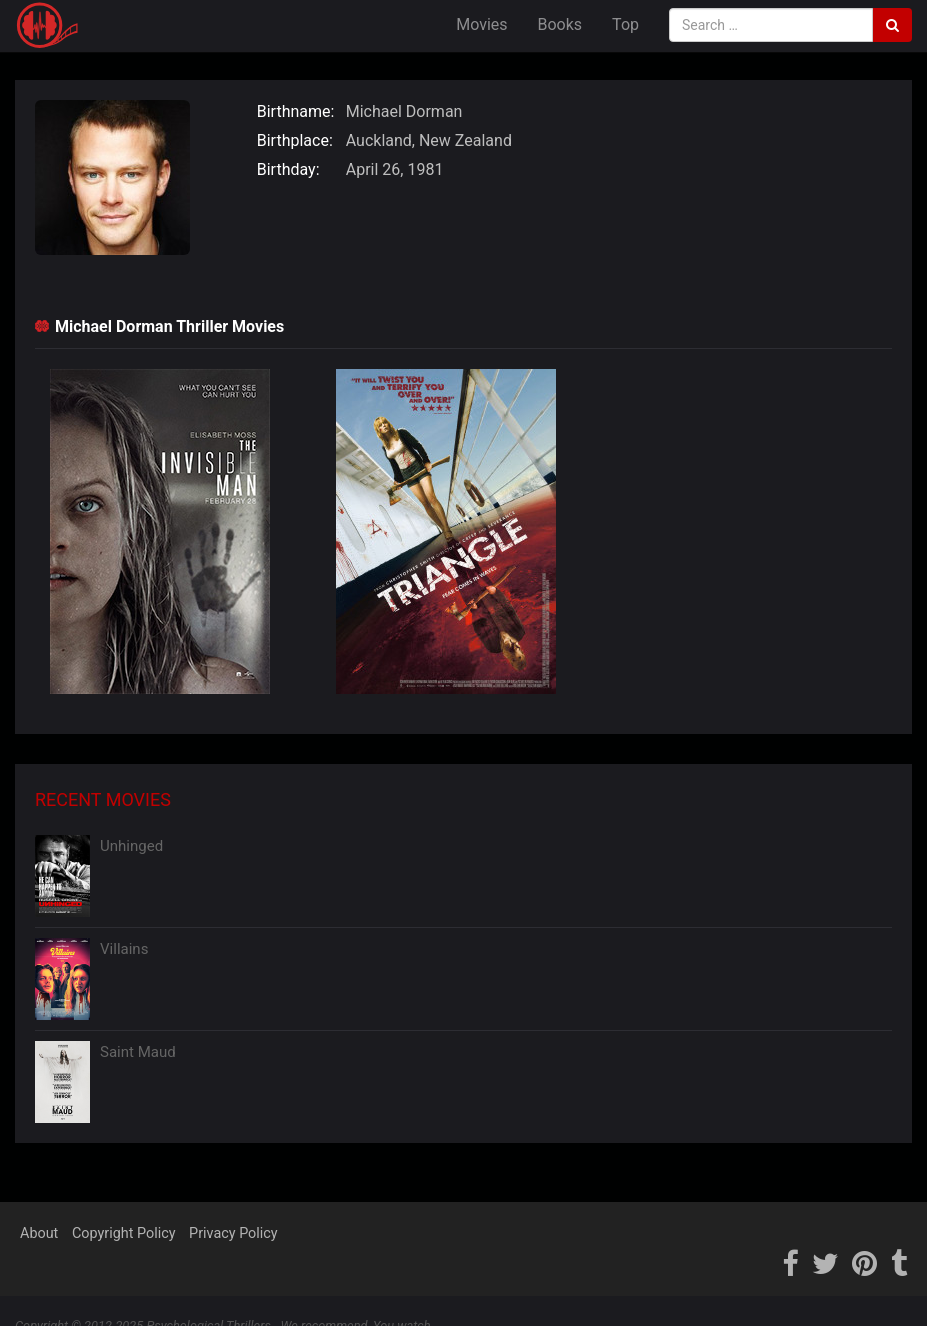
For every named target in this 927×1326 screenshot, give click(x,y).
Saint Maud (138, 1052)
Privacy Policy (233, 1233)
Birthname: (296, 111)
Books (560, 24)
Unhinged (131, 846)
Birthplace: (295, 140)
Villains (124, 949)
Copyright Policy (124, 1233)
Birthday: (288, 169)
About (39, 1233)
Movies (481, 24)
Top (625, 24)
